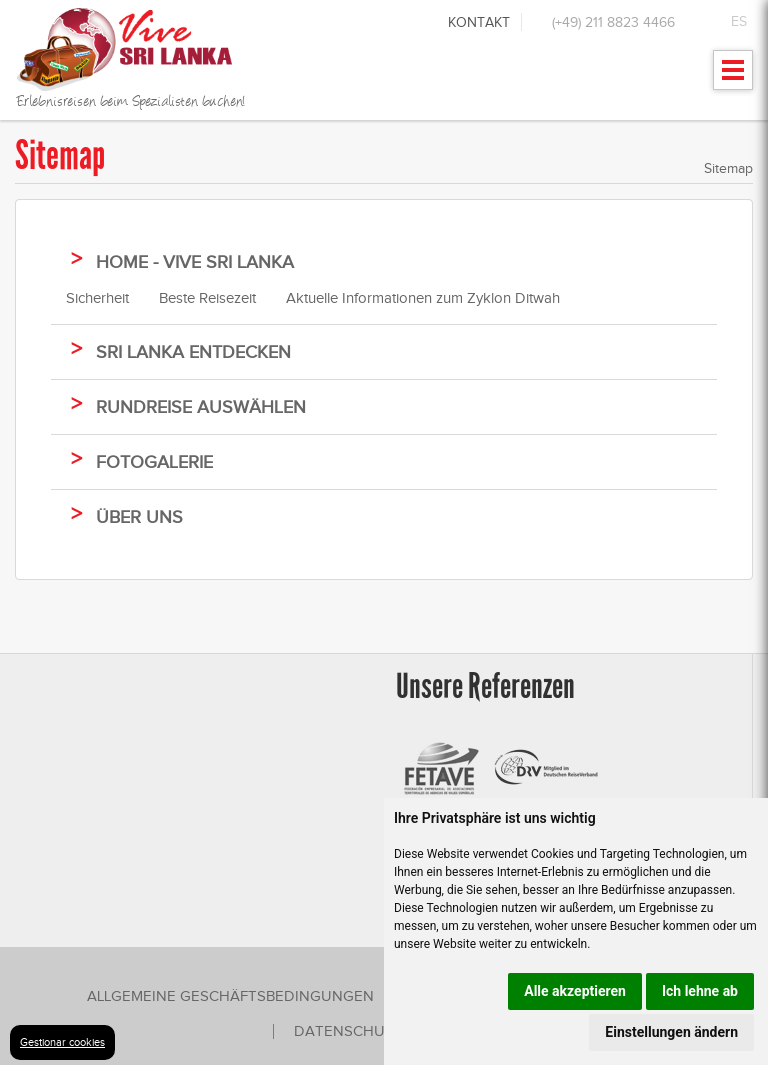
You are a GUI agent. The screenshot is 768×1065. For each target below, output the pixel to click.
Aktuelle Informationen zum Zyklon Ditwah (423, 298)
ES (739, 21)
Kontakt (479, 22)
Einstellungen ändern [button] (671, 1032)
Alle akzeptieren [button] (575, 991)
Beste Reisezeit (207, 298)
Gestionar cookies (62, 1042)
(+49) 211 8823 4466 (613, 22)
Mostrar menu (733, 76)
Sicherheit (97, 298)
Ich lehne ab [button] (700, 991)
